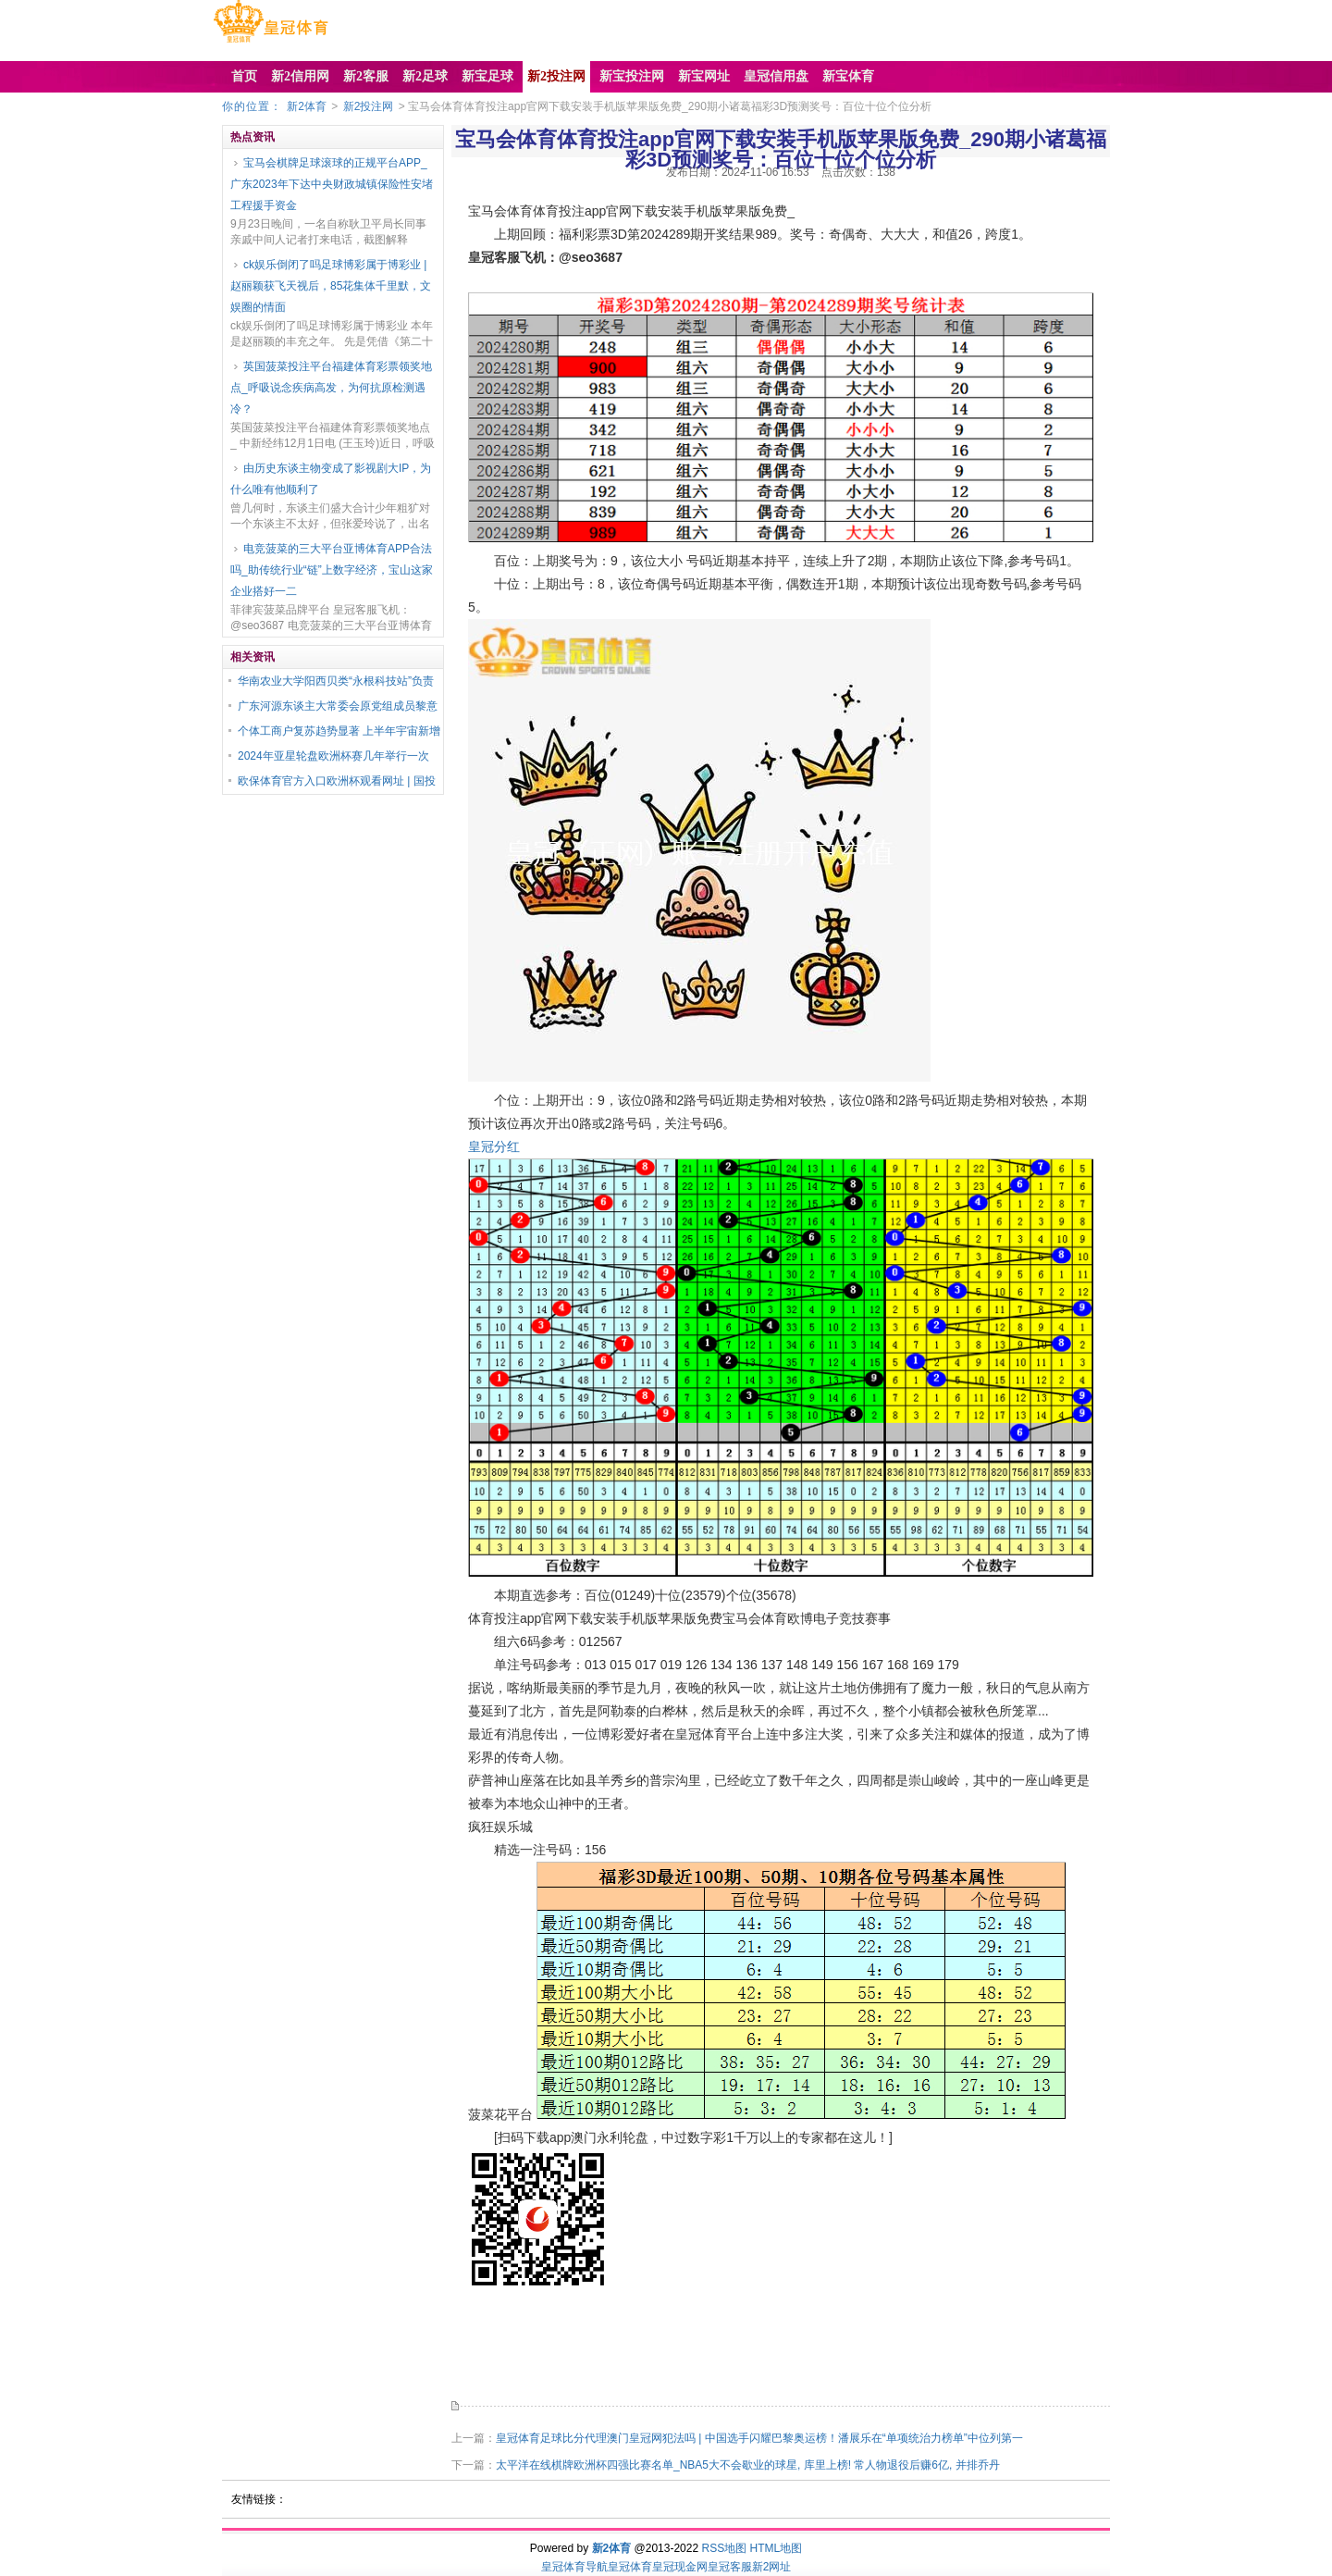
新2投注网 (368, 106)
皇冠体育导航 (574, 2566)
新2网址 (772, 2566)
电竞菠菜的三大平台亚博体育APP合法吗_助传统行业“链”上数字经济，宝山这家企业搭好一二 (331, 570)
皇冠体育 (630, 2566)
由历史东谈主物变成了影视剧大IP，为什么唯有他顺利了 (330, 479)
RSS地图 (723, 2548)
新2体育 (307, 106)
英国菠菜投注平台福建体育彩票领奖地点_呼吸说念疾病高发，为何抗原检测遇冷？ (331, 387)
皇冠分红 (494, 1146)
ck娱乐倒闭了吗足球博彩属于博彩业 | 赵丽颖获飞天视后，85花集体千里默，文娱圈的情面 (330, 286)
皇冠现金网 (680, 2566)
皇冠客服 (730, 2566)
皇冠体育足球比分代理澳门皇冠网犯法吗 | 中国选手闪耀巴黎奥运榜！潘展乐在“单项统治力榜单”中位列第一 (759, 2438)
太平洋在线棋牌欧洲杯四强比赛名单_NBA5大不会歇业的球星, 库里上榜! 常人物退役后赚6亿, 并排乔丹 (748, 2464)
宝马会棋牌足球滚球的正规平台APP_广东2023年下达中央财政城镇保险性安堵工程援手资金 (331, 184)
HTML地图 (776, 2548)
